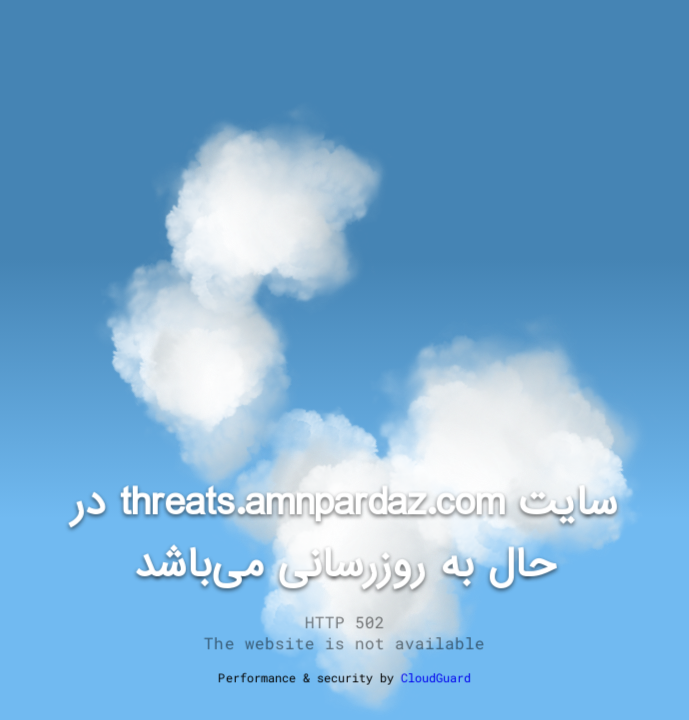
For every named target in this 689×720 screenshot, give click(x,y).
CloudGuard (436, 677)
